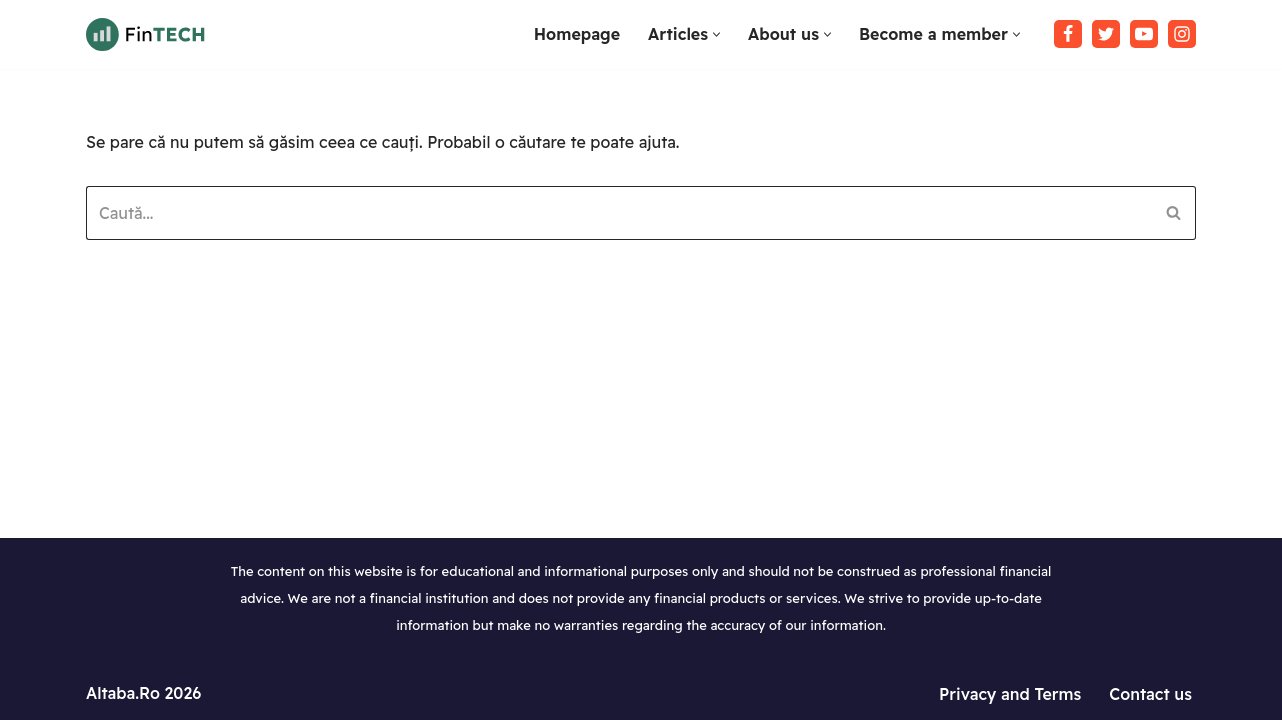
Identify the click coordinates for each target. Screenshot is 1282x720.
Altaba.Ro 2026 (143, 693)
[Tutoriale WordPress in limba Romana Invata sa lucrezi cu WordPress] (146, 34)
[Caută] (618, 213)
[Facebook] (1068, 34)
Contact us (1150, 694)
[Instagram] (1182, 34)
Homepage (577, 34)
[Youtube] (1144, 34)
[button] (716, 34)
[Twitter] (1106, 34)
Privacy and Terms (1010, 694)
